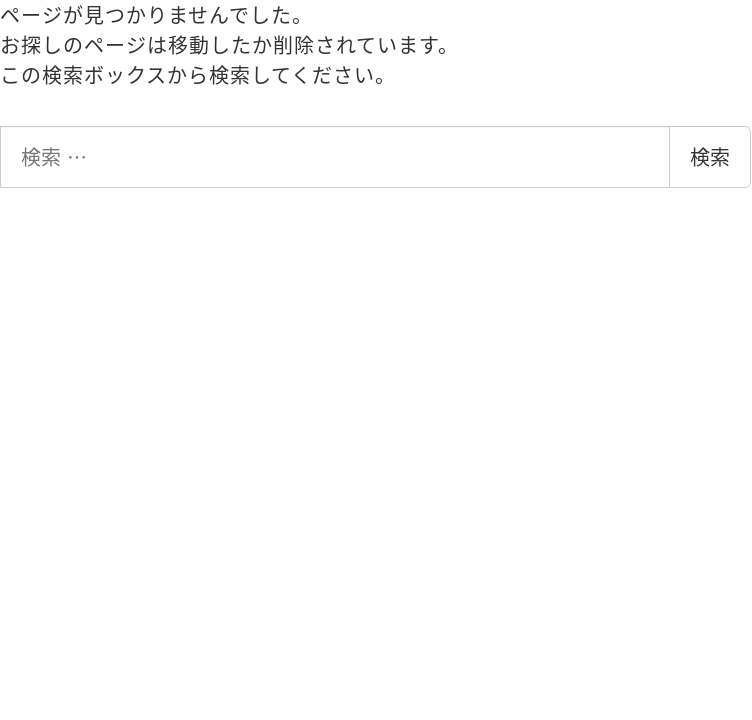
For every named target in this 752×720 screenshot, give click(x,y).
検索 (710, 156)
